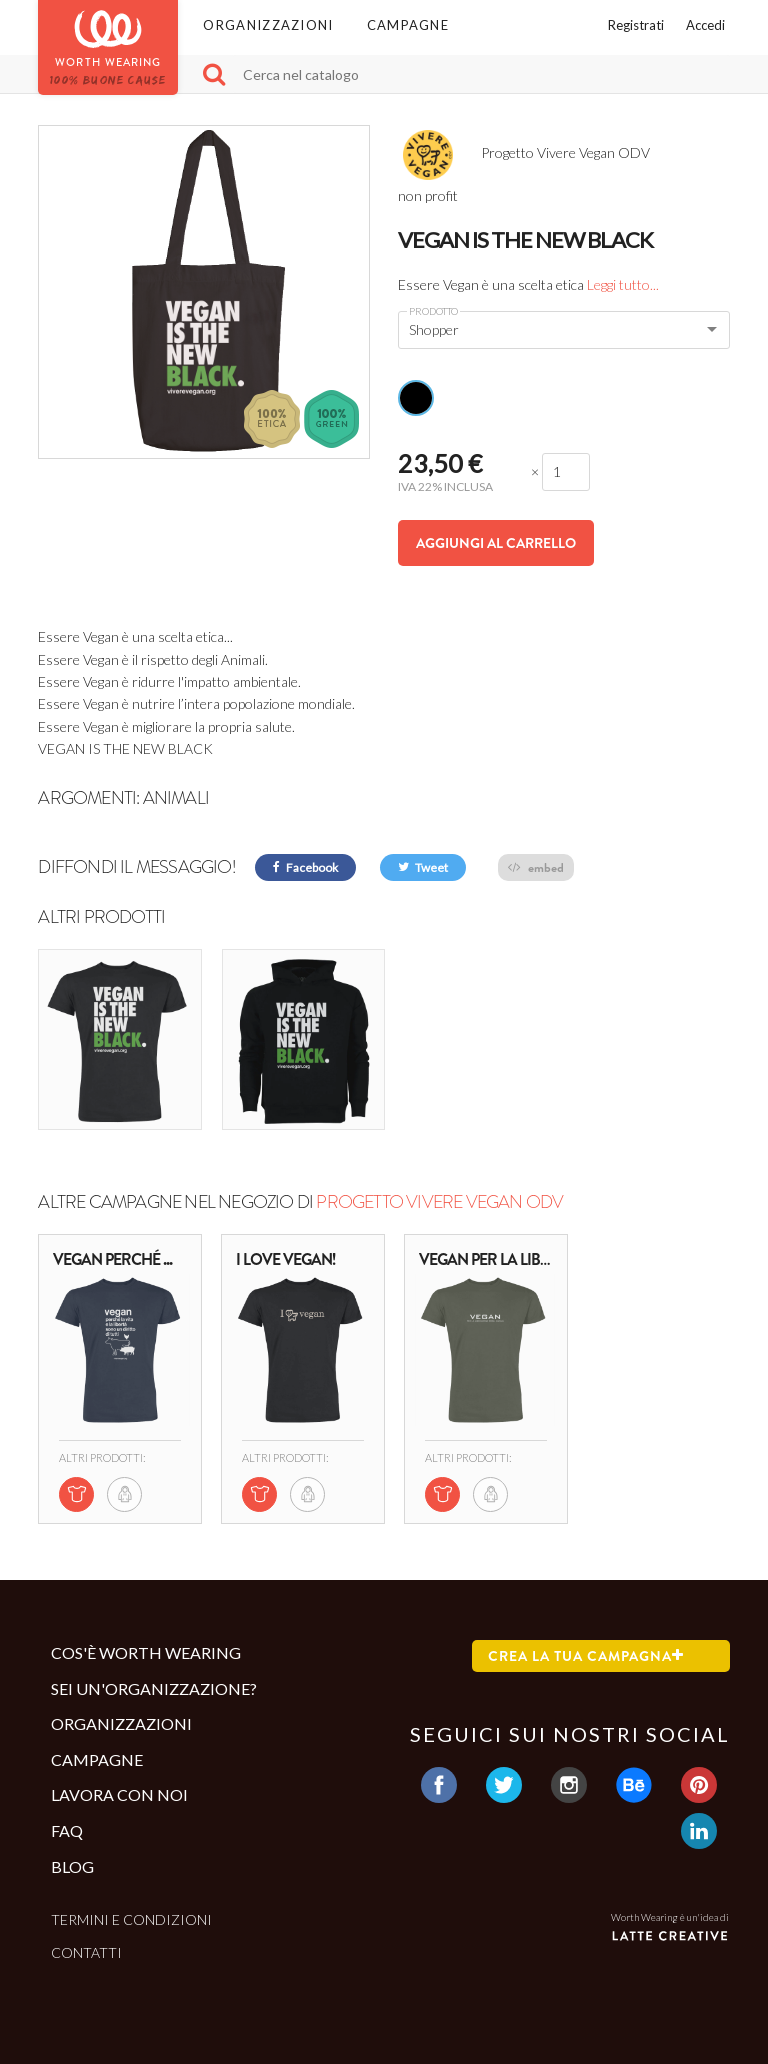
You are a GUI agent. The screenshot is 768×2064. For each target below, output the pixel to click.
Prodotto (433, 311)
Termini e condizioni (131, 1919)
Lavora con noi (119, 1794)
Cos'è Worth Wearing (146, 1652)
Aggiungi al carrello (496, 543)
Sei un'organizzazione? (154, 1688)
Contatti (86, 1952)
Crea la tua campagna (586, 1656)
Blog (72, 1866)
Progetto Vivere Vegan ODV (439, 1202)
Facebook (305, 867)
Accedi (705, 25)
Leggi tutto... (623, 284)
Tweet (423, 867)
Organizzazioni (268, 25)
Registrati (636, 25)
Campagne (408, 25)
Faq (67, 1830)
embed (536, 867)
